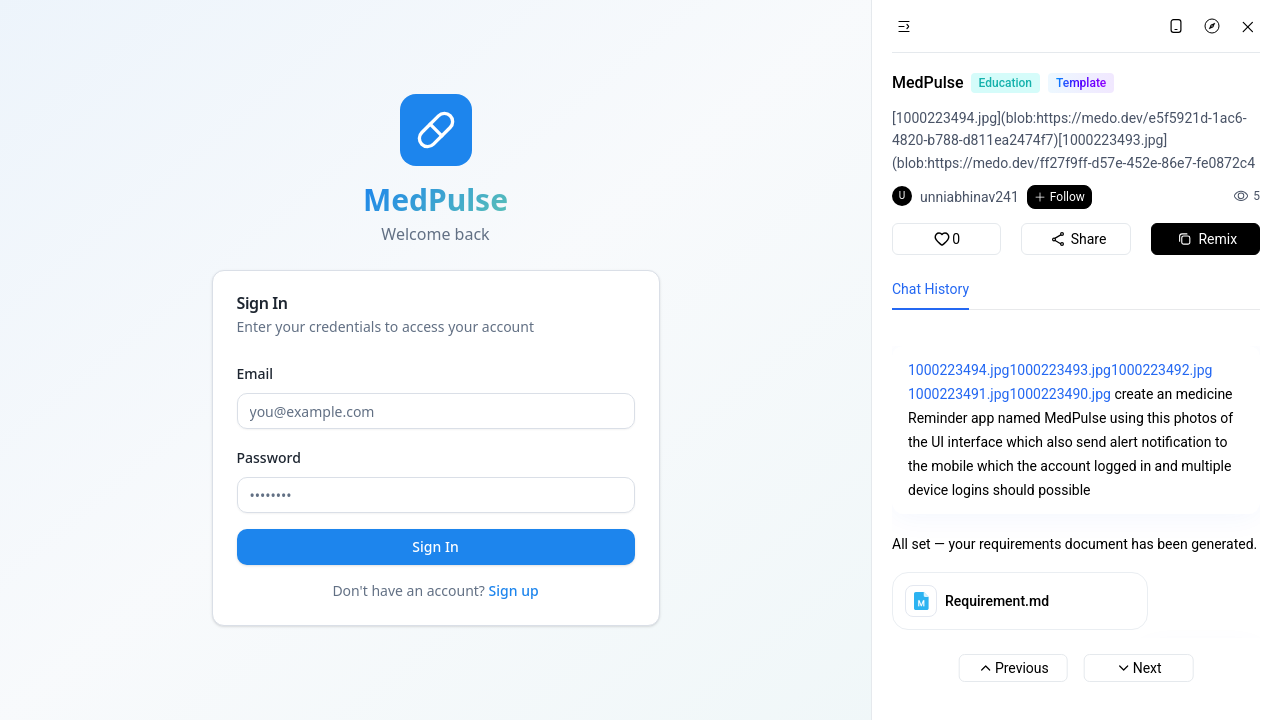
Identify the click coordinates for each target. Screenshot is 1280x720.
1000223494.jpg (958, 370)
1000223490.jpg (1059, 394)
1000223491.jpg (958, 394)
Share (1076, 239)
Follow (1059, 197)
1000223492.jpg (1161, 370)
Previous (1013, 668)
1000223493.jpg (1059, 370)
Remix (1205, 239)
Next (1139, 668)
